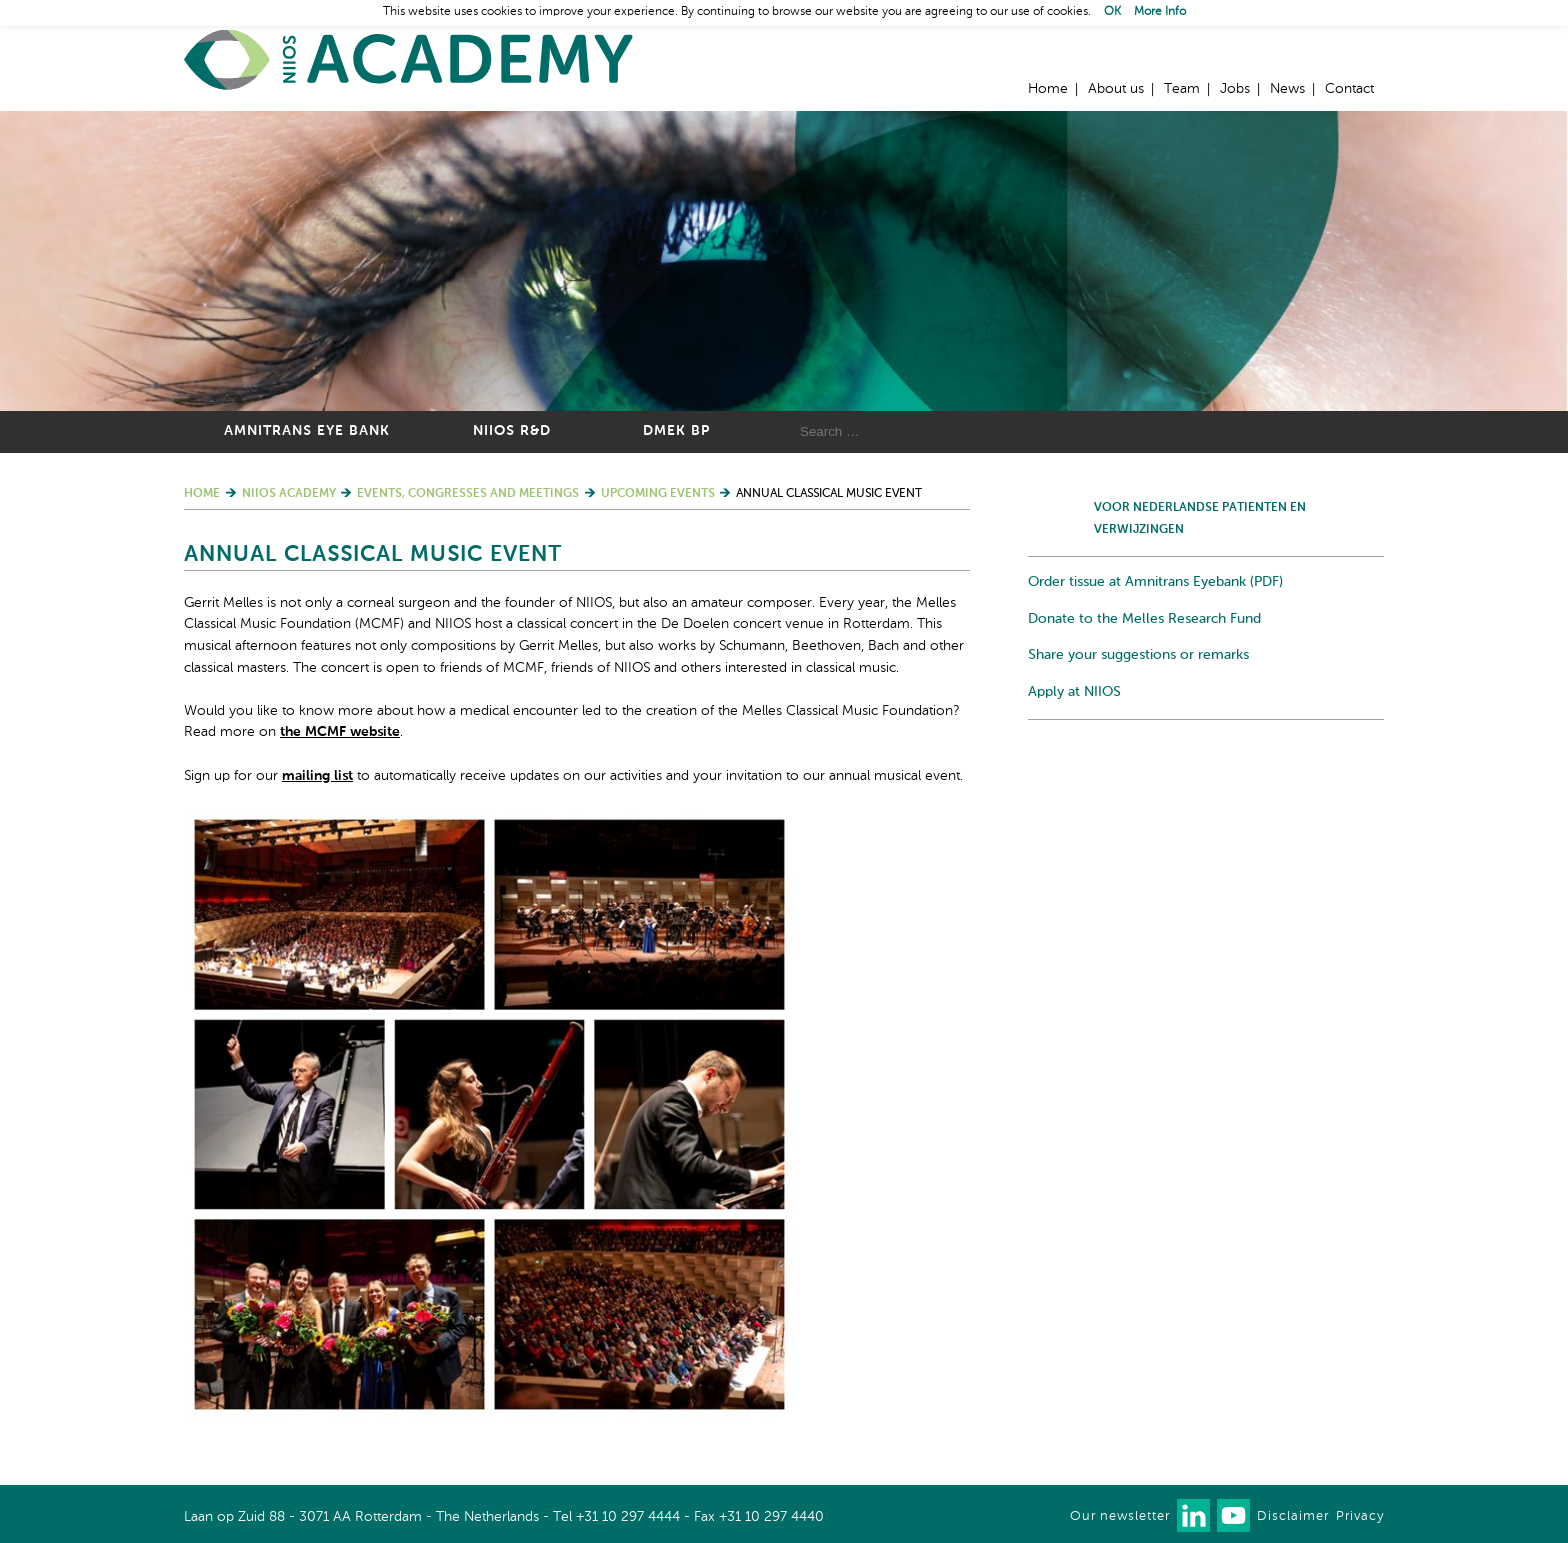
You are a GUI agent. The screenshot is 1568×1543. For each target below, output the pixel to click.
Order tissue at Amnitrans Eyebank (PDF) (1155, 582)
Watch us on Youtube (1233, 1515)
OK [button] (1112, 12)
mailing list (317, 776)
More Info (1160, 12)
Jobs (1235, 89)
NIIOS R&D (512, 431)
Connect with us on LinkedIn (1193, 1515)
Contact (1349, 89)
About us (1116, 89)
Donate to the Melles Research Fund (1144, 619)
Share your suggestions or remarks (1138, 655)
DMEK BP (676, 431)
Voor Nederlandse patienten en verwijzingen (1200, 519)
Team (1182, 89)
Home (409, 60)
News (1287, 89)
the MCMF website (340, 732)
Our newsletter (1120, 1516)
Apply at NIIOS (1074, 692)
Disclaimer (1293, 1516)
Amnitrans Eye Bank (307, 431)
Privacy (1360, 1516)
